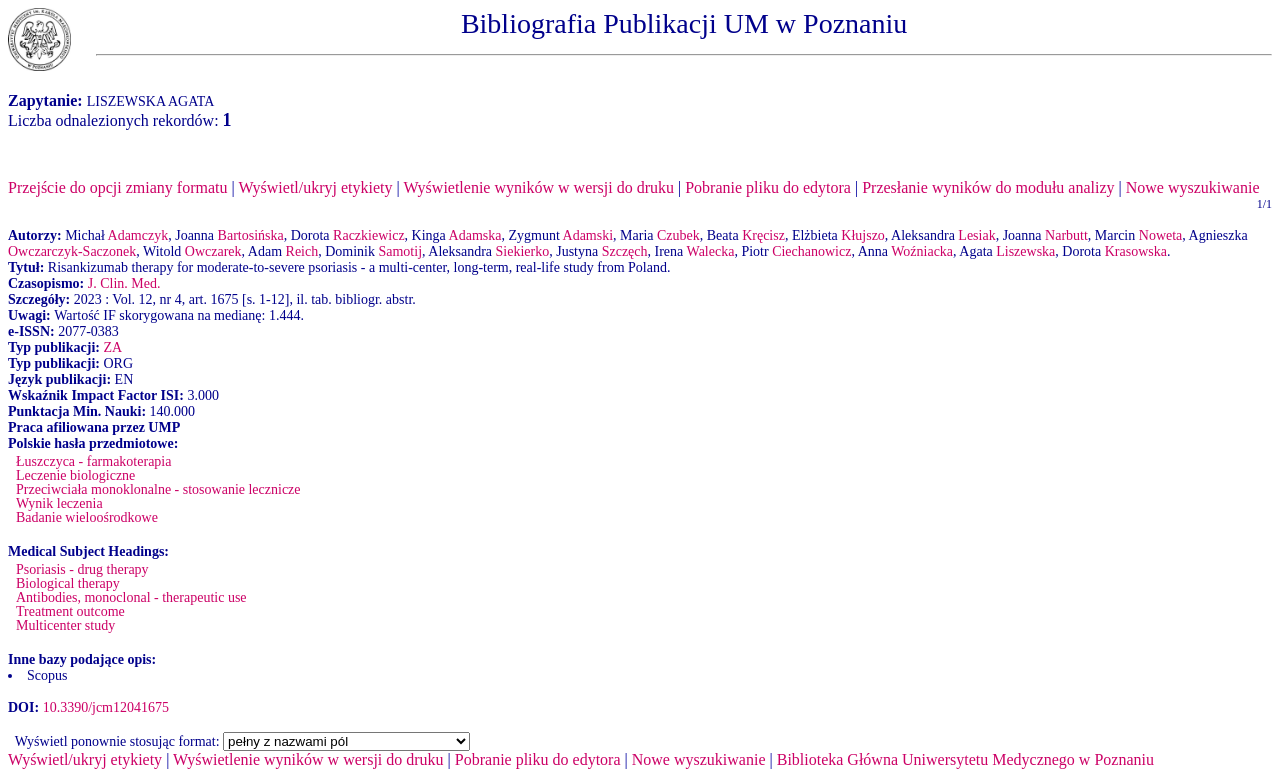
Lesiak (976, 235)
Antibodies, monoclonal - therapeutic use (131, 597)
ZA (112, 347)
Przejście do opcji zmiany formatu (117, 187)
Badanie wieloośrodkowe (87, 517)
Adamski (588, 235)
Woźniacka (922, 251)
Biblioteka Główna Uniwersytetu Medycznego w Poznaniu (965, 759)
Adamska (475, 235)
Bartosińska (251, 235)
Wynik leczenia (59, 503)
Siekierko (523, 251)
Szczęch (625, 251)
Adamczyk (138, 235)
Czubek (678, 235)
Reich (302, 251)
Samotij (400, 251)
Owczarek (213, 251)
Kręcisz (763, 235)
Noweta (1161, 235)
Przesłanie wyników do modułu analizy (988, 187)
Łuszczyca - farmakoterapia (93, 461)
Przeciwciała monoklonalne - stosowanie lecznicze (158, 489)
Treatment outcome (70, 611)
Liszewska (1025, 251)
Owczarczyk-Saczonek (72, 251)
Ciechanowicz (811, 251)
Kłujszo (863, 235)
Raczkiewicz (369, 235)
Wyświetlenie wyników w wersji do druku (538, 187)
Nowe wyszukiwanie (1193, 187)
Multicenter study (65, 625)
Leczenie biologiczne (75, 475)
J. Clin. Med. (124, 283)
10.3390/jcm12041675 (106, 707)
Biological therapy (68, 583)
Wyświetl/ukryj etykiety (315, 187)
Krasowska (1136, 251)
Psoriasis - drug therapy (82, 569)
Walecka (711, 251)
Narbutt (1066, 235)
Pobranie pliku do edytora (768, 187)
